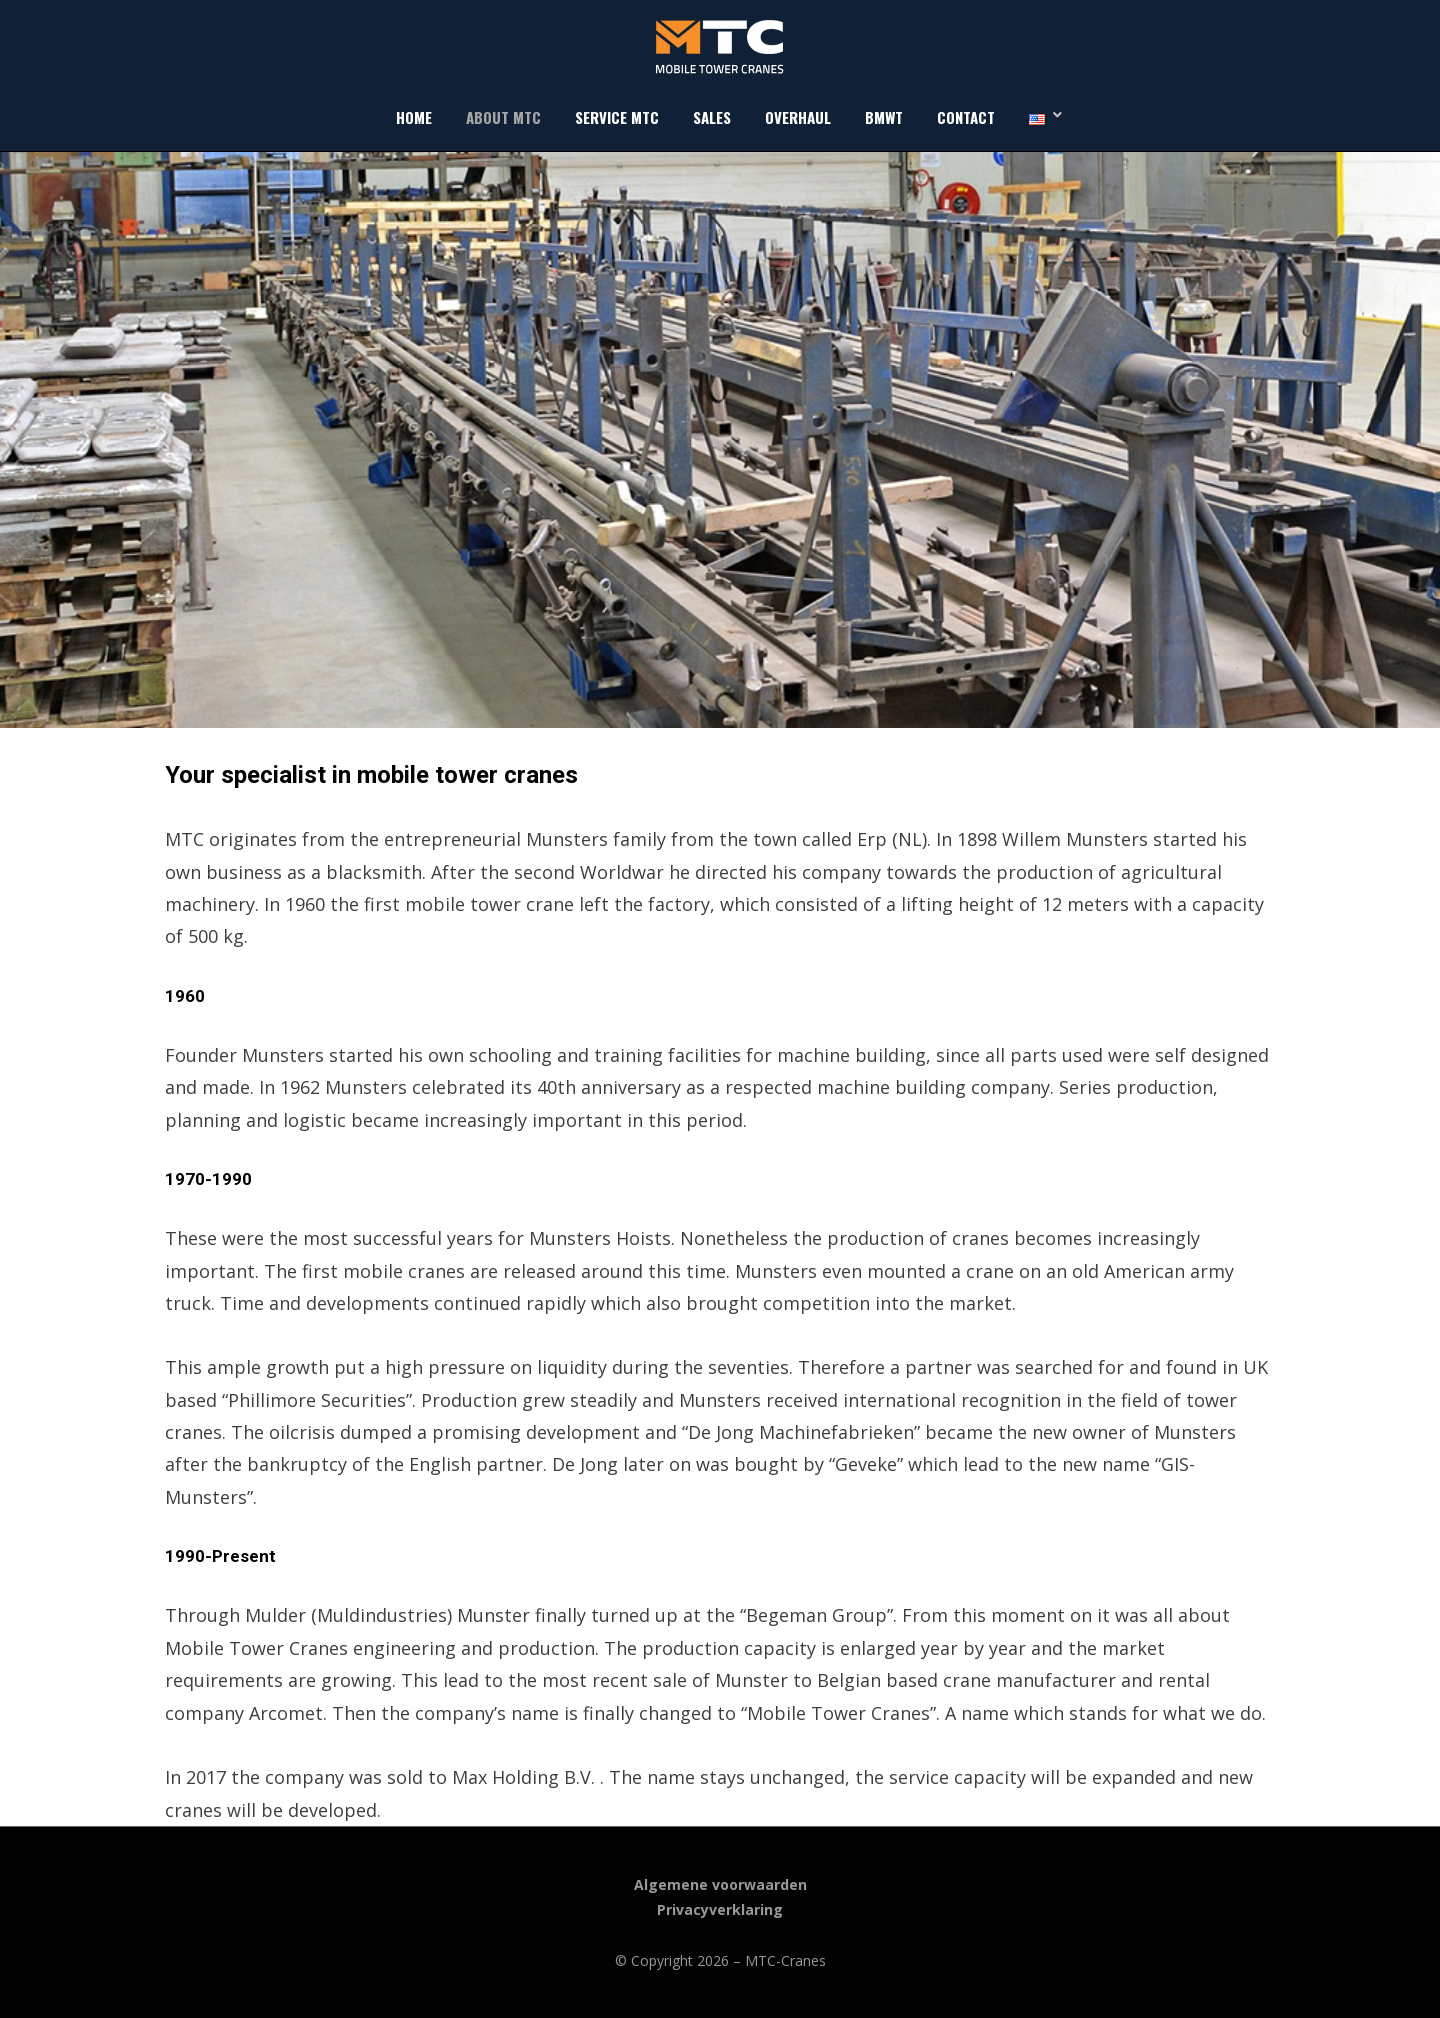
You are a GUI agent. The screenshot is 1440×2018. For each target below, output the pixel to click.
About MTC (503, 117)
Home (414, 117)
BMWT (884, 117)
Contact (966, 117)
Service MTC (617, 117)
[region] (720, 440)
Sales (712, 117)
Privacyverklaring (720, 1909)
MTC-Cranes (785, 1960)
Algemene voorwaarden (720, 1884)
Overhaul (798, 117)
